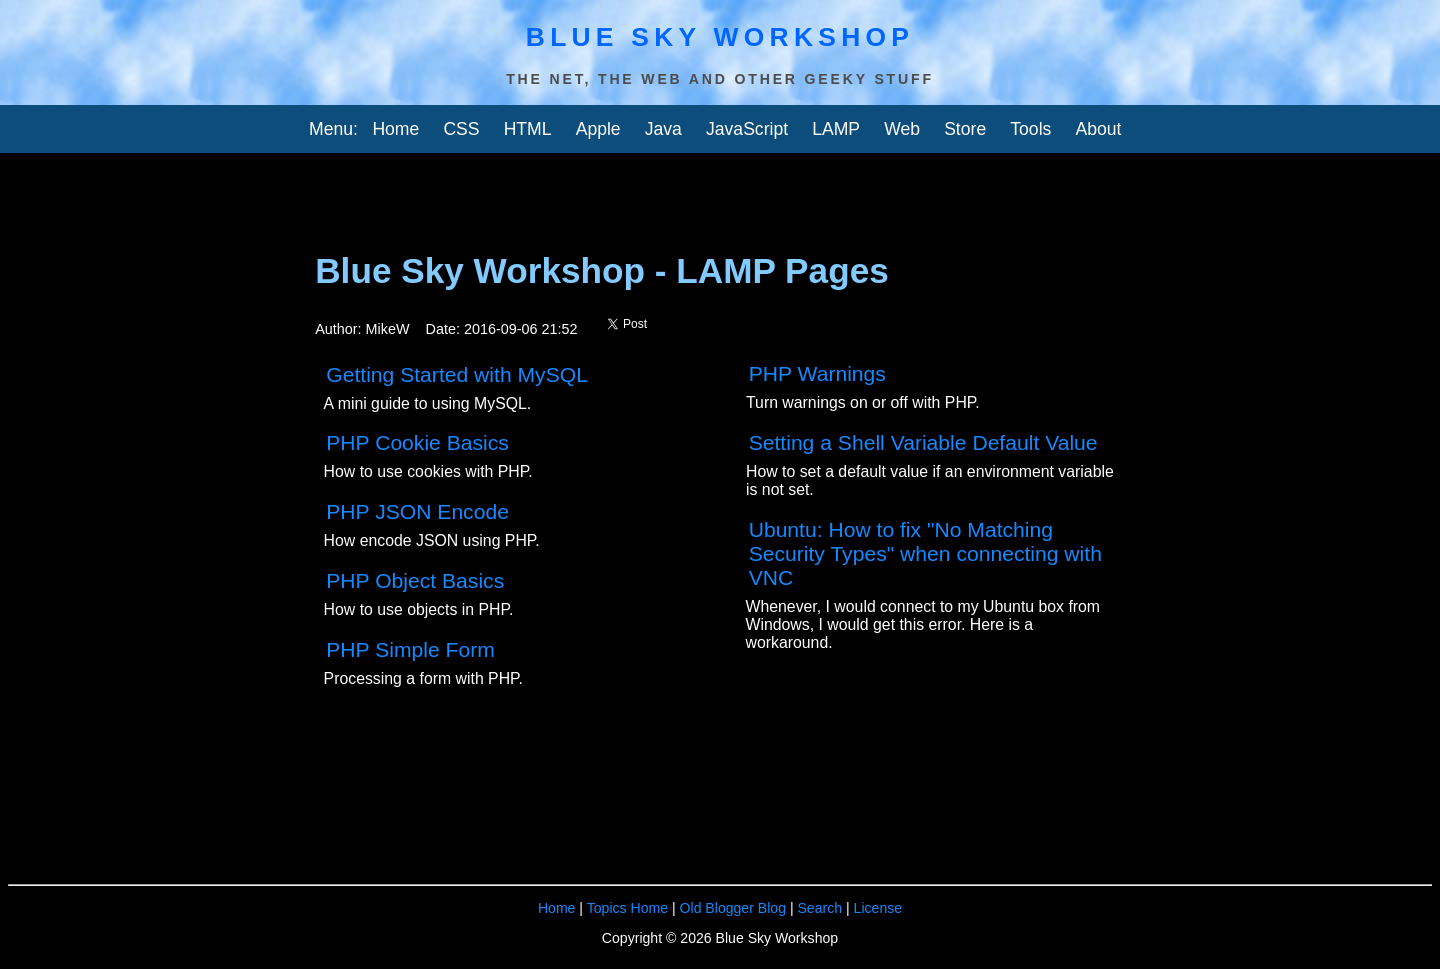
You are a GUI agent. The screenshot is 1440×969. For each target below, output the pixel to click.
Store (965, 129)
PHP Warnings (817, 373)
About (1098, 129)
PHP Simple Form (410, 649)
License (878, 908)
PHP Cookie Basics (417, 442)
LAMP (836, 129)
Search (819, 908)
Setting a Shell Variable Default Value (923, 442)
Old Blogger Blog (733, 908)
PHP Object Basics (415, 580)
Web (902, 129)
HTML (528, 129)
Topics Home (627, 908)
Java (663, 129)
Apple (598, 129)
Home (395, 129)
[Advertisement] (476, 193)
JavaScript (747, 129)
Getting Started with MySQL (457, 374)
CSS (461, 129)
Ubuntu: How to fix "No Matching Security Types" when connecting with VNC (925, 553)
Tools (1030, 129)
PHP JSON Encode (417, 511)
